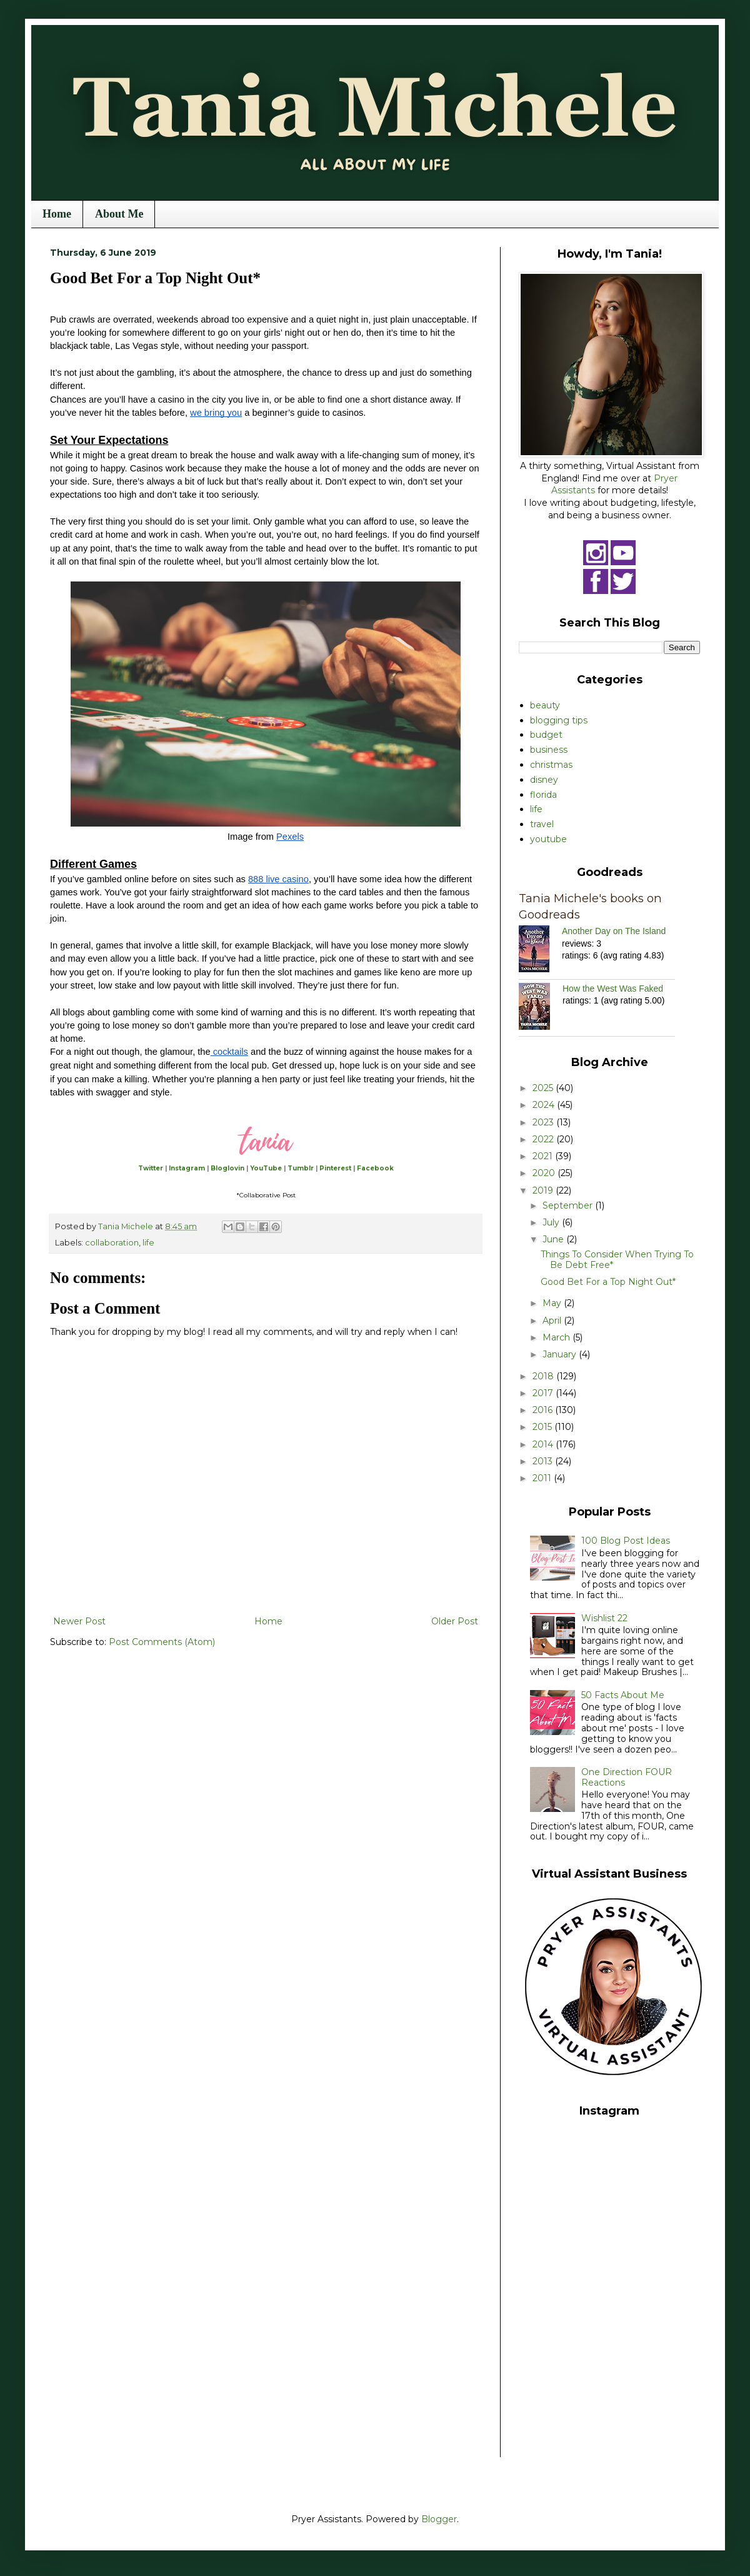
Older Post (454, 1621)
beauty (545, 705)
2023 (544, 1122)
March (557, 1337)
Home (56, 214)
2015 (543, 1426)
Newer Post (79, 1621)
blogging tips (559, 720)
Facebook (375, 1168)
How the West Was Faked (612, 989)
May (553, 1303)
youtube (548, 839)
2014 (544, 1444)
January (560, 1354)
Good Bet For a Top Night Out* (608, 1281)
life (148, 1242)
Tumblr (301, 1168)
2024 (544, 1104)
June (554, 1239)
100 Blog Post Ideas (625, 1540)
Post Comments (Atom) (162, 1642)
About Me (119, 214)
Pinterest (335, 1168)
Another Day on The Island (614, 931)
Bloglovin (227, 1168)
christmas (551, 764)
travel (542, 824)
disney (544, 779)
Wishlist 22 (604, 1618)
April (553, 1320)
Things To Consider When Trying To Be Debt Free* (617, 1259)
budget (546, 734)
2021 (543, 1156)
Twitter (150, 1168)
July (552, 1222)
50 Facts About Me (622, 1695)
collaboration (112, 1242)
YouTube (266, 1168)
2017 (544, 1393)
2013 (543, 1461)
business (549, 749)
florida (543, 794)
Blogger (439, 2519)
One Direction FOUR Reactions (626, 1777)
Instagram (187, 1168)
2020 (545, 1173)
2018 (544, 1376)
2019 (544, 1190)
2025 (544, 1088)
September (568, 1205)
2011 (543, 1478)
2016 (543, 1410)
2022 (544, 1139)
